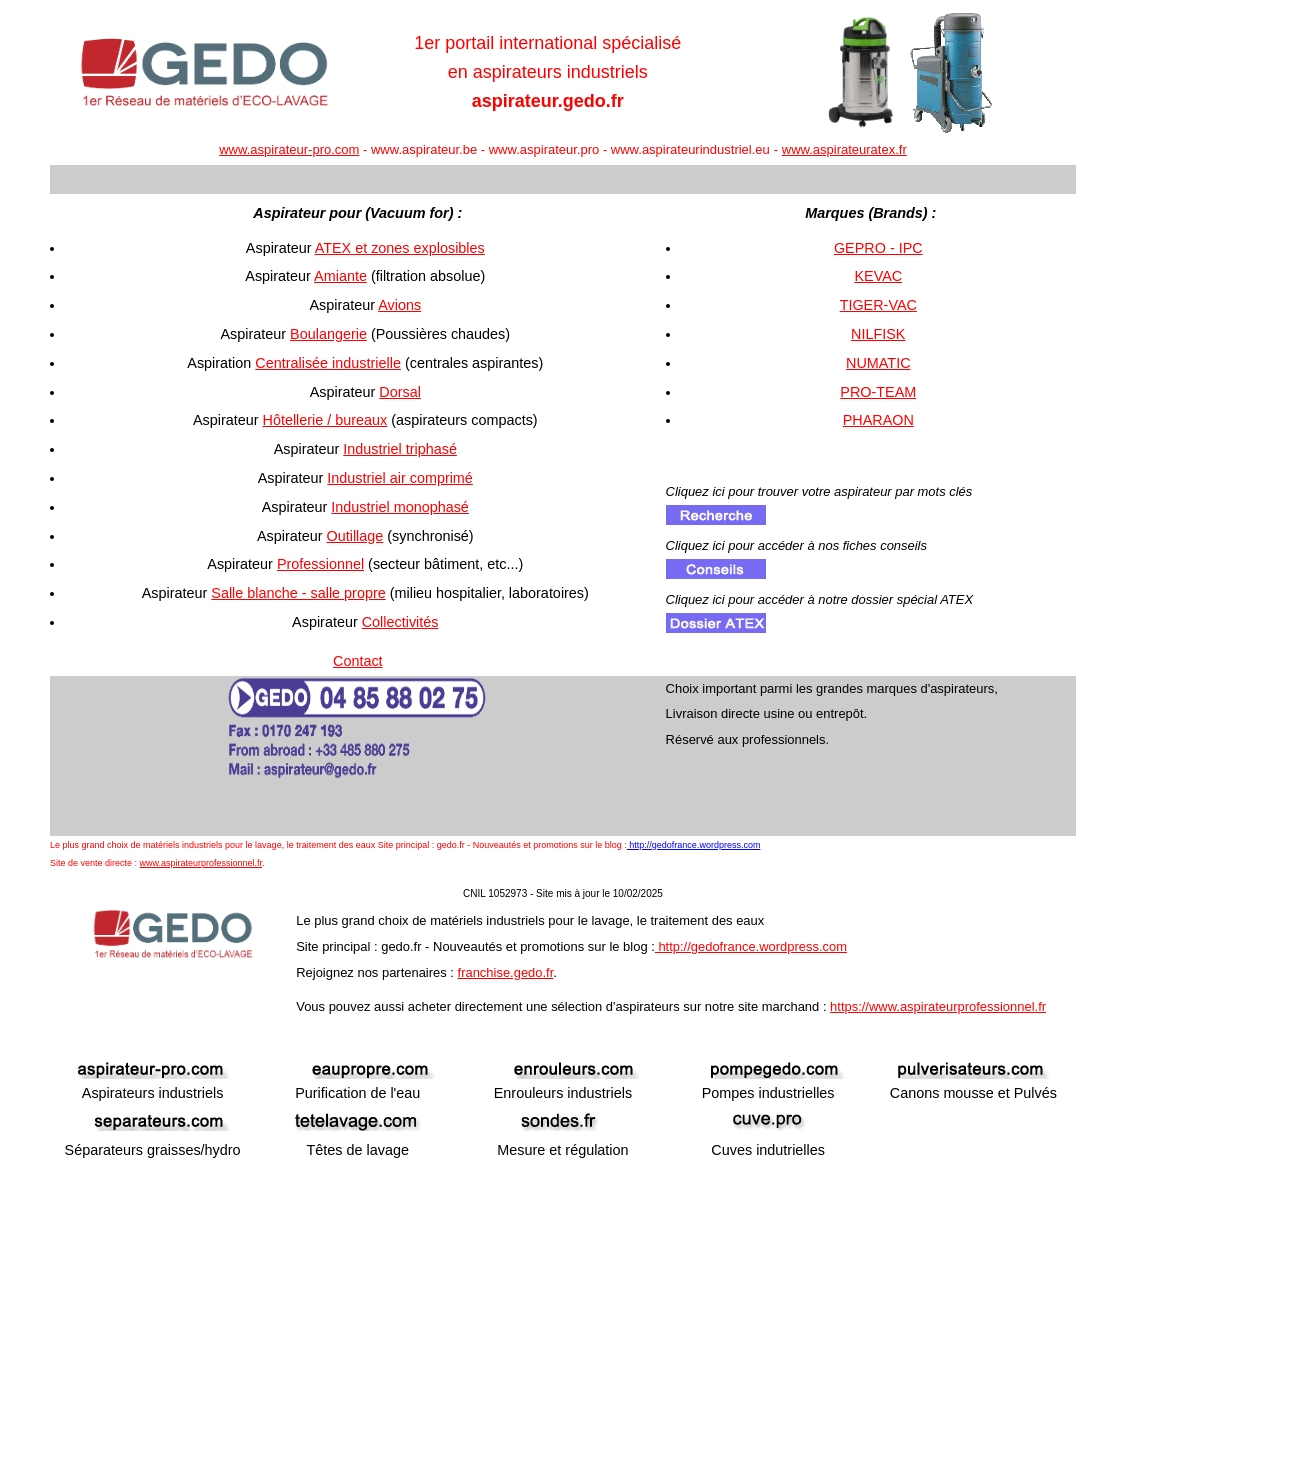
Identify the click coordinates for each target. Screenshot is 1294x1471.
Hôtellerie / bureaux (325, 420)
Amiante (340, 276)
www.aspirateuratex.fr (844, 149)
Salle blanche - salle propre (298, 593)
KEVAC (878, 276)
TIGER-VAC (878, 305)
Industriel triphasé (400, 449)
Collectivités (400, 622)
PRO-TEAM (878, 392)
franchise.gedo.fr (506, 972)
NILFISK (878, 334)
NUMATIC (878, 363)
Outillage (355, 536)
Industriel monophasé (400, 507)
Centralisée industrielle (328, 363)
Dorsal (400, 392)
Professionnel (320, 564)
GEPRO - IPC (878, 248)
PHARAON (878, 420)
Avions (399, 305)
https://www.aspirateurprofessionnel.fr (938, 1006)
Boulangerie (328, 334)
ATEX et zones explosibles (400, 248)
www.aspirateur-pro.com (289, 149)
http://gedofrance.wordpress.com (694, 845)
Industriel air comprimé (400, 478)
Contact (358, 661)
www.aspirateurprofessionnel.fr (201, 863)
